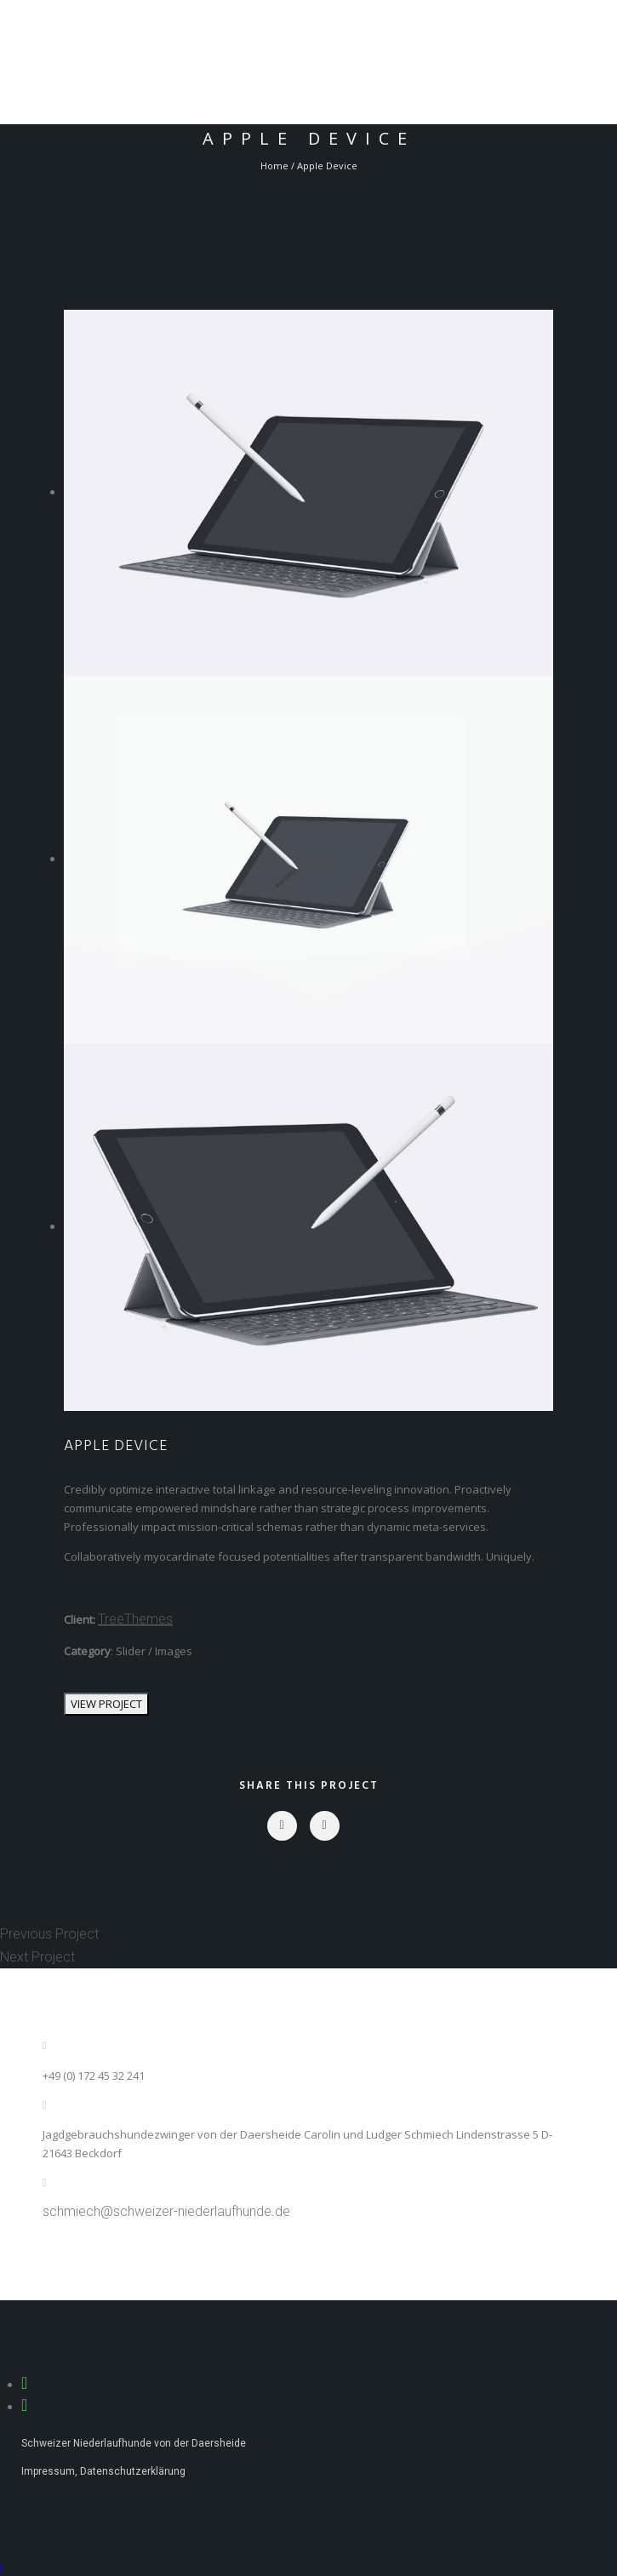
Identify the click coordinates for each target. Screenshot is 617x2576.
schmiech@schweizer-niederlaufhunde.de (166, 2211)
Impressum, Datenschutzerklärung (103, 2471)
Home (274, 165)
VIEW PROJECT (106, 1703)
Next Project (37, 1957)
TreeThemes (135, 1619)
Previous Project (49, 1934)
